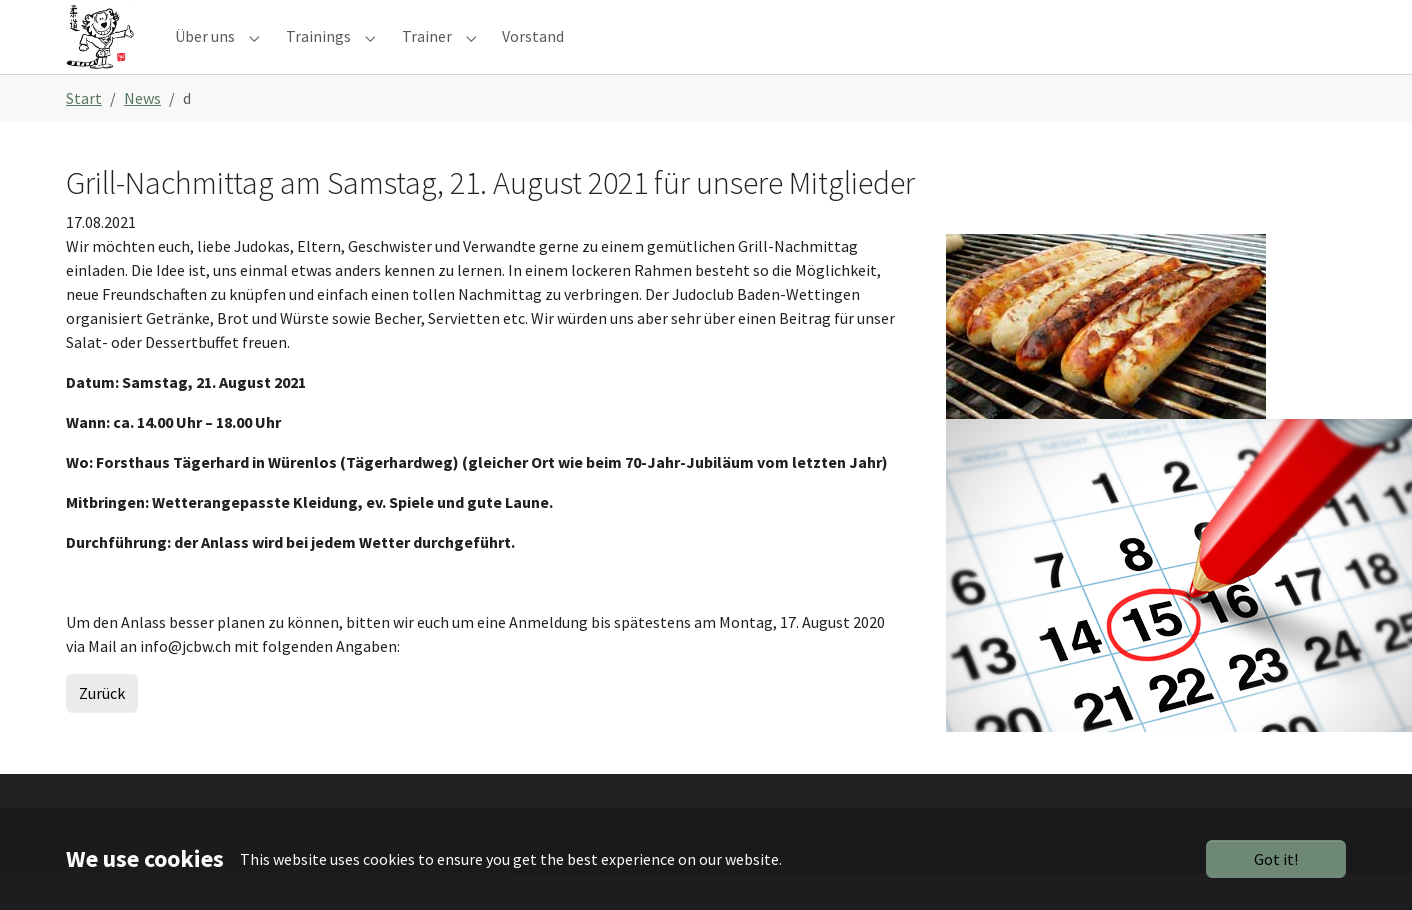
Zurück (102, 729)
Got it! (1276, 859)
